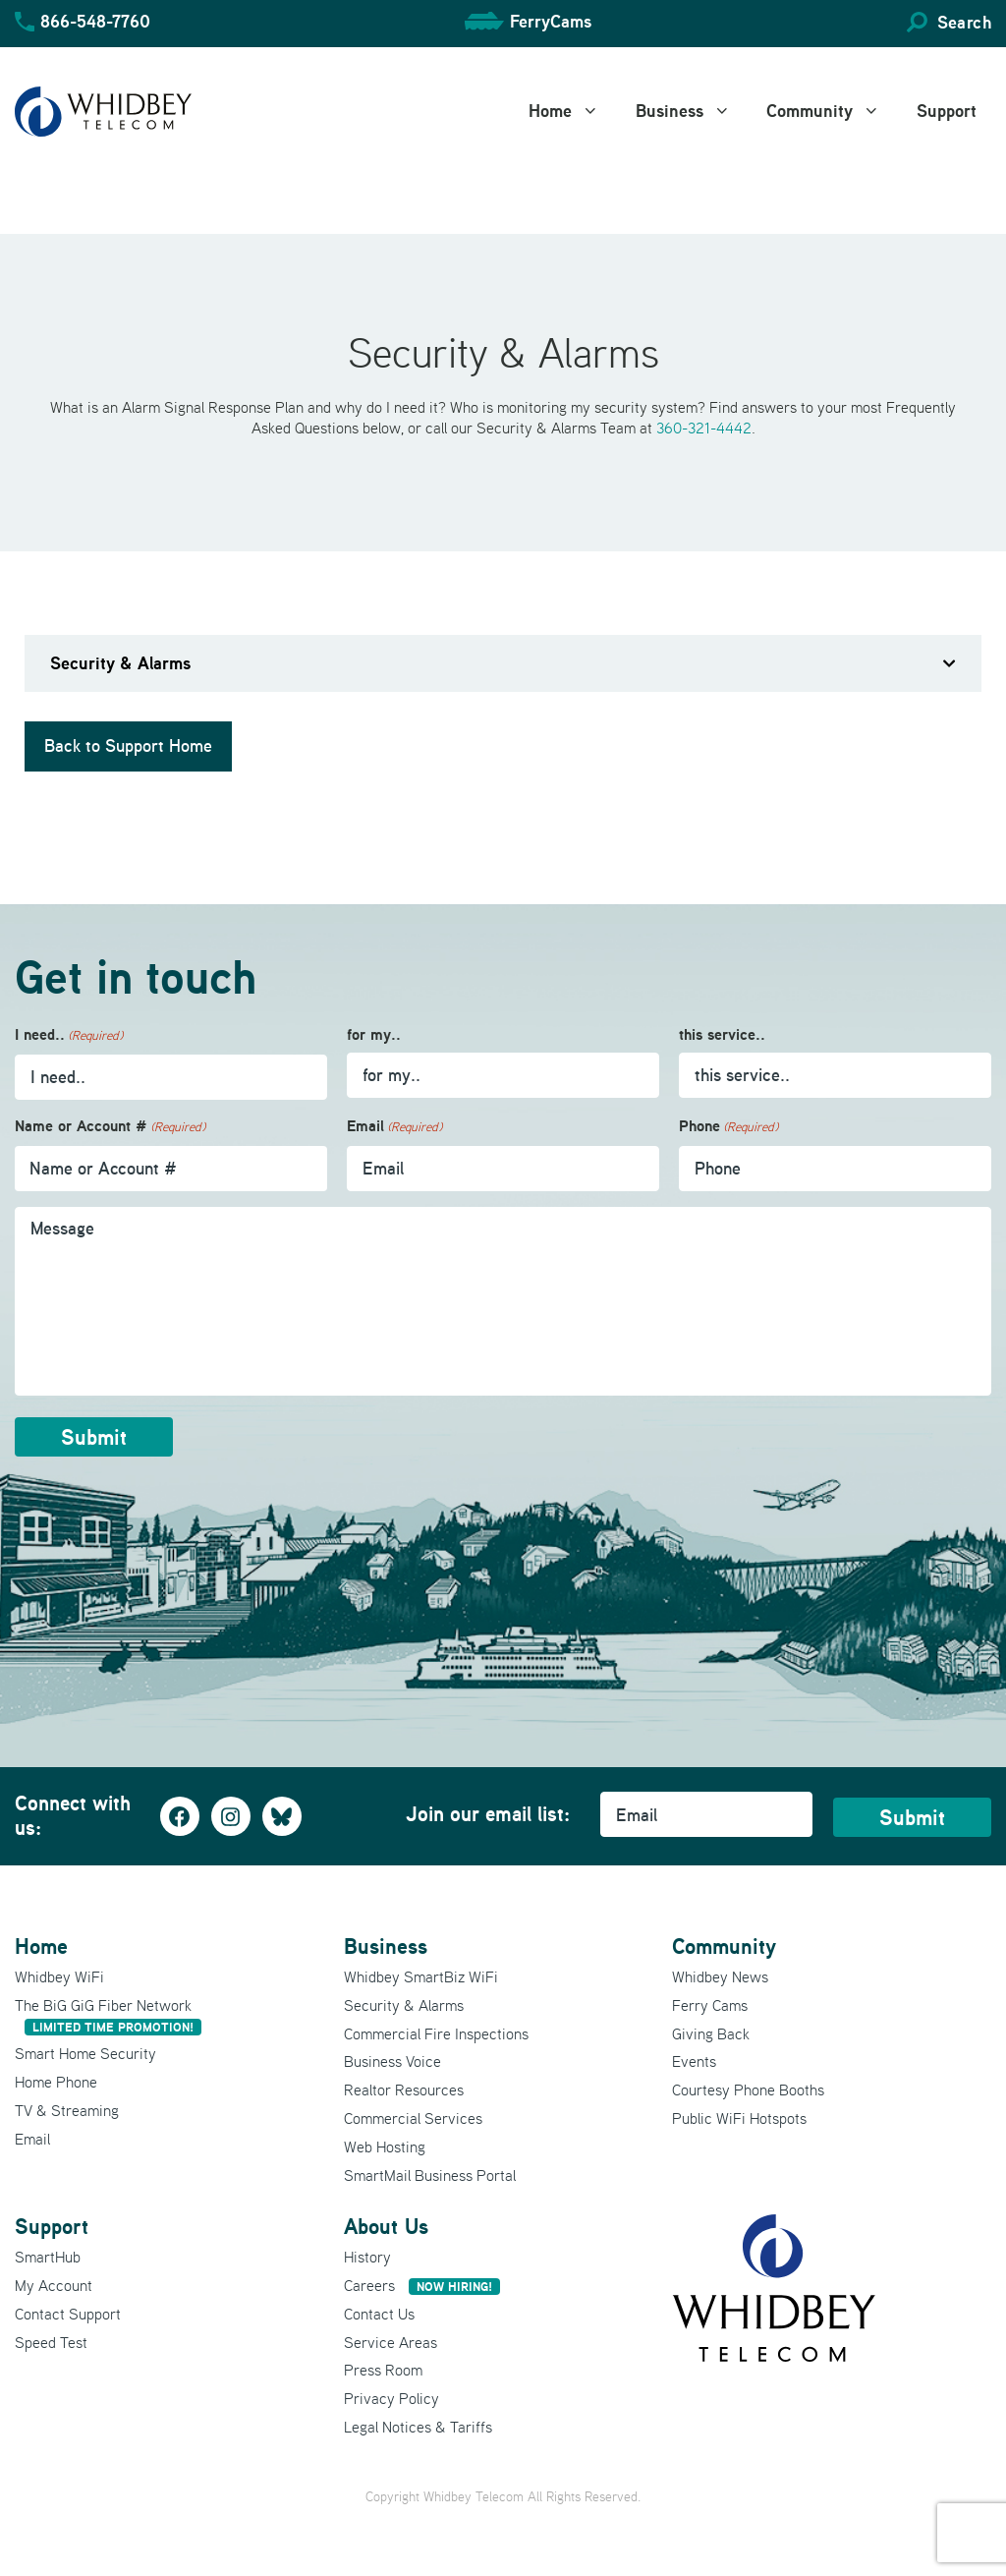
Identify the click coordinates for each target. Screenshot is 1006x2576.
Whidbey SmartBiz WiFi (421, 1976)
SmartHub (48, 2256)
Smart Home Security (85, 2053)
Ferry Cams (710, 2005)
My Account (53, 2285)
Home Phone (56, 2081)
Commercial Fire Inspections (436, 2033)
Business (694, 111)
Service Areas (390, 2342)
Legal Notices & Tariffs (418, 2426)
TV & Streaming (67, 2110)
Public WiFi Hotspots (739, 2118)
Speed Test (51, 2342)
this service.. (722, 1034)
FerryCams (550, 21)
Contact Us (379, 2313)
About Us (386, 2226)
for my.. (374, 1034)
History (367, 2256)
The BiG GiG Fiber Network (108, 2015)
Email (394, 1127)
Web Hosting (384, 2146)
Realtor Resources (404, 2089)
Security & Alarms (404, 2005)
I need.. (69, 1035)
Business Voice (392, 2061)
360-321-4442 (704, 427)
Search (964, 22)
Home (575, 111)
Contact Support (68, 2313)
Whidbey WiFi (59, 1976)
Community (834, 111)
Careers (422, 2285)
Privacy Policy (391, 2398)
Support (947, 110)
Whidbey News (720, 1976)
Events (694, 2061)
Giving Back (711, 2033)
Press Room (383, 2369)
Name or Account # (110, 1127)
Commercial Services (413, 2118)
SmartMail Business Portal (430, 2175)
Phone (728, 1127)
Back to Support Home (128, 746)
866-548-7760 (95, 21)
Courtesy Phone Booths (748, 2089)
